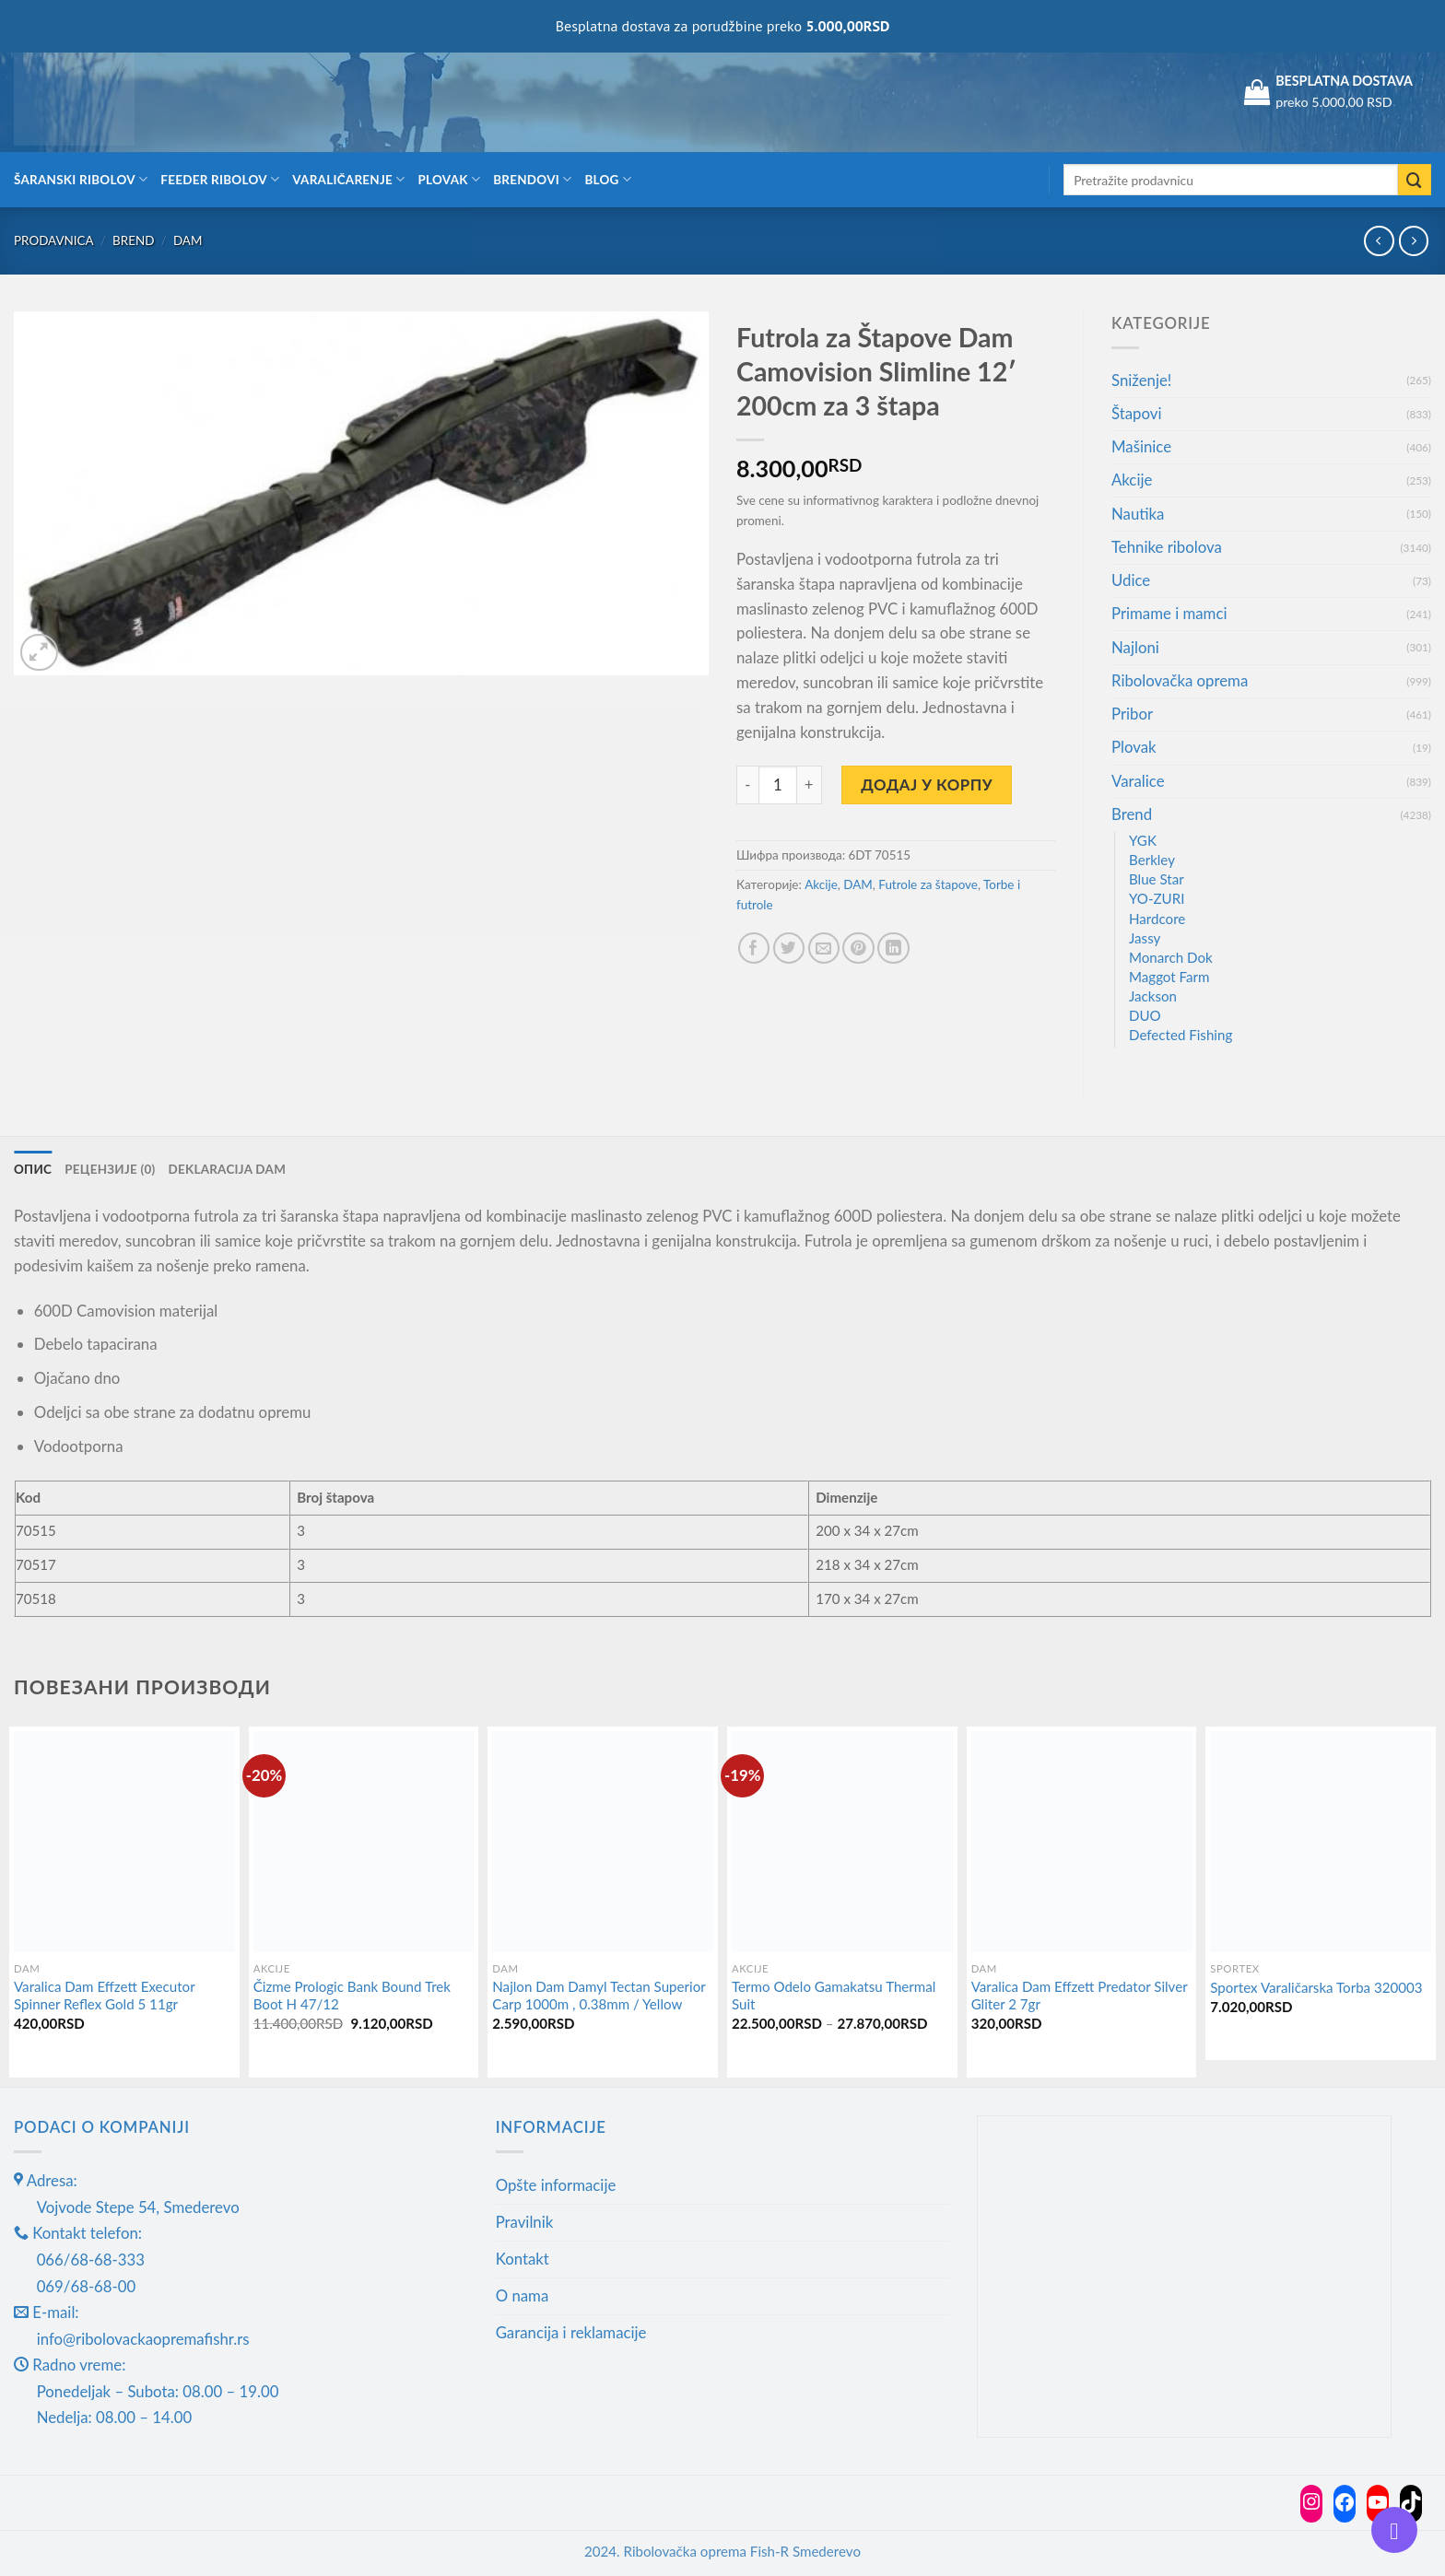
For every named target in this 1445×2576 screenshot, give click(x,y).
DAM (188, 240)
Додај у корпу (927, 784)
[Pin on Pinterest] (858, 948)
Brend (133, 240)
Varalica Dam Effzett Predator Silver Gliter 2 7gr (1079, 1995)
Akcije (821, 884)
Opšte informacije (556, 2185)
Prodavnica (54, 240)
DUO (1145, 1015)
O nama (522, 2295)
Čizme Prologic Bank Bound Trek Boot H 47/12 (352, 1995)
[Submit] (1414, 180)
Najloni (1135, 647)
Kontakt (522, 2258)
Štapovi (1136, 413)
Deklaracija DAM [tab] (228, 1169)
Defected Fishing (1180, 1034)
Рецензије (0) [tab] (110, 1169)
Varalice (1138, 780)
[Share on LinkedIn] (893, 948)
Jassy (1144, 938)
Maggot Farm (1169, 976)
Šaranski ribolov (80, 179)
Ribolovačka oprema (1179, 680)
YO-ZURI (1156, 898)
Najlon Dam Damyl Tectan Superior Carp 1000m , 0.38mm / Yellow (598, 1995)
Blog (607, 179)
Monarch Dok (1171, 957)
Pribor (1132, 713)
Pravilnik (525, 2221)
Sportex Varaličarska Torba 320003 (1316, 1987)
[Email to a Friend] (824, 948)
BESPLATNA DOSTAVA (1344, 80)
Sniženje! (1141, 380)
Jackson (1153, 996)
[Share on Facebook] (754, 948)
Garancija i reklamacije (571, 2332)
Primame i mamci (1169, 613)
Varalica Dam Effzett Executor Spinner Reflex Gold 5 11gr (104, 1995)
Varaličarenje (348, 179)
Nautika (1137, 513)
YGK (1143, 840)
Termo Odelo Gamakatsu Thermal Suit (833, 1995)
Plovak (449, 179)
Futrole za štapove (928, 884)
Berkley (1152, 859)
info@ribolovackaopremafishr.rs (143, 2338)
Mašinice (1141, 446)
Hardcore (1157, 918)
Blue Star (1156, 879)
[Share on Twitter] (789, 948)
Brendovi (532, 179)
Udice (1130, 580)
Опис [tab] (33, 1169)
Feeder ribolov (219, 179)
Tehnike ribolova (1166, 546)
